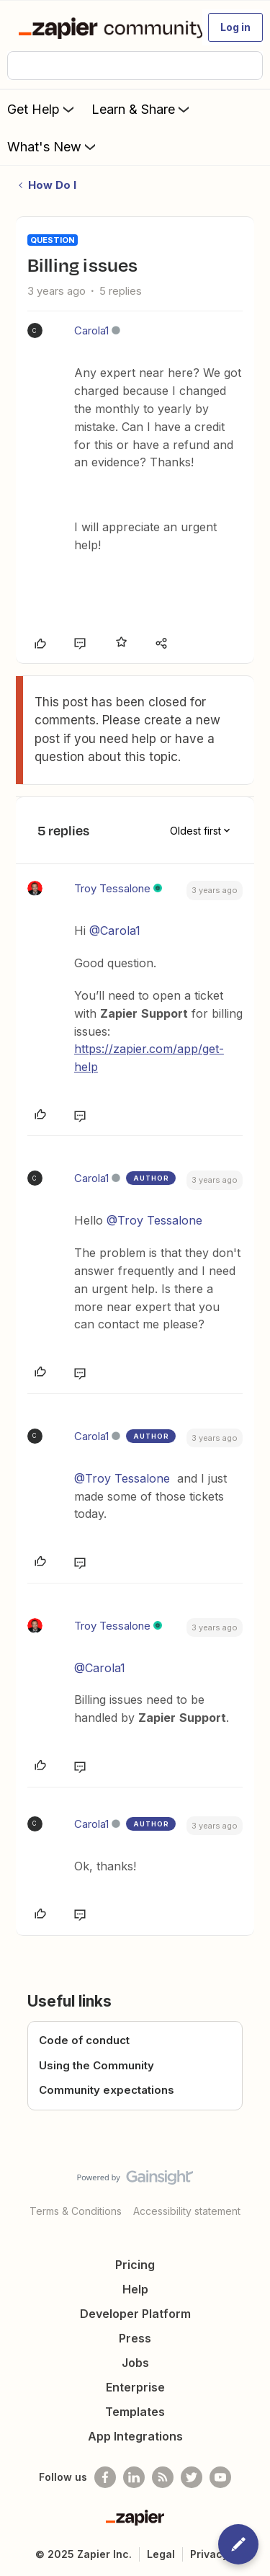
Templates (135, 2411)
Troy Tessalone (112, 888)
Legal (161, 2554)
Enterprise (135, 2387)
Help (135, 2289)
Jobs (135, 2362)
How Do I (52, 185)
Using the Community (96, 2065)
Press (135, 2338)
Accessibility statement (186, 2211)
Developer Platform (135, 2313)
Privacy (209, 2554)
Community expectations (106, 2090)
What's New (53, 146)
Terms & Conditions (76, 2211)
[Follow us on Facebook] (105, 2477)
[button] (235, 27)
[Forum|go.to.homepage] (104, 27)
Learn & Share (141, 108)
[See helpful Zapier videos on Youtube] (220, 2477)
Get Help (42, 108)
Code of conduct (84, 2040)
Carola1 (91, 330)
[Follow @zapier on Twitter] (191, 2477)
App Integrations (135, 2436)
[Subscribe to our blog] (163, 2477)
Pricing (135, 2264)
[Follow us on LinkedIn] (134, 2477)
